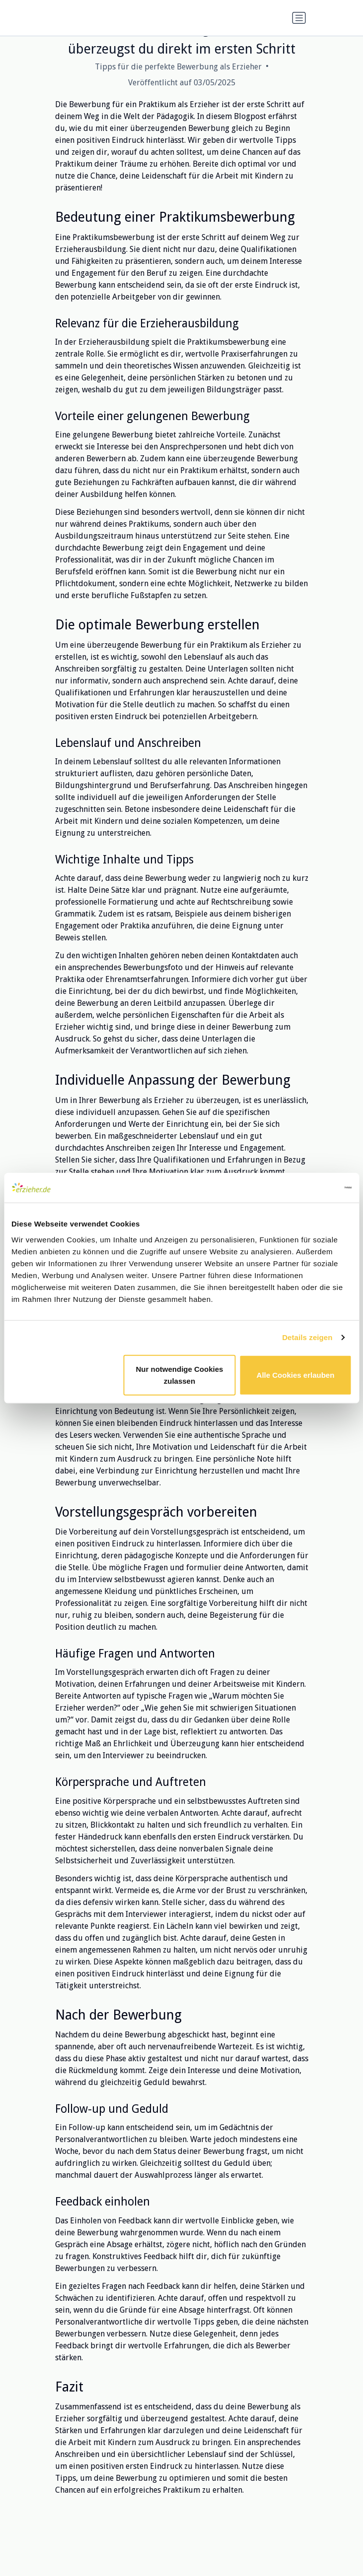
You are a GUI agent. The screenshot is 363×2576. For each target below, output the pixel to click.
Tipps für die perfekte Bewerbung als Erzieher (178, 66)
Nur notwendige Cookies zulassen (179, 1374)
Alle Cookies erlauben (296, 1374)
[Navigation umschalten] (299, 17)
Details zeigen (307, 1337)
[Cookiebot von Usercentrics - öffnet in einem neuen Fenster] (308, 1187)
